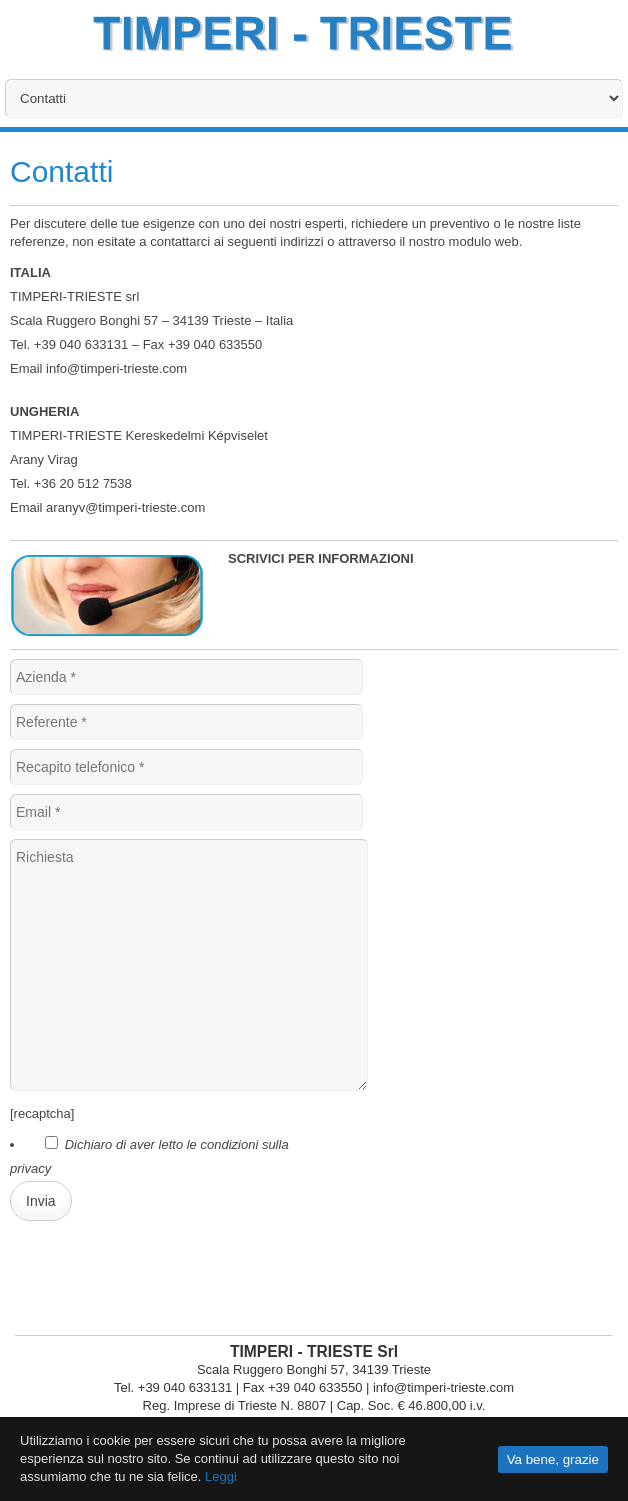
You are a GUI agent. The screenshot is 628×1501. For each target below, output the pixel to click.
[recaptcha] (42, 1113)
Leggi (221, 1476)
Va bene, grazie (553, 1459)
